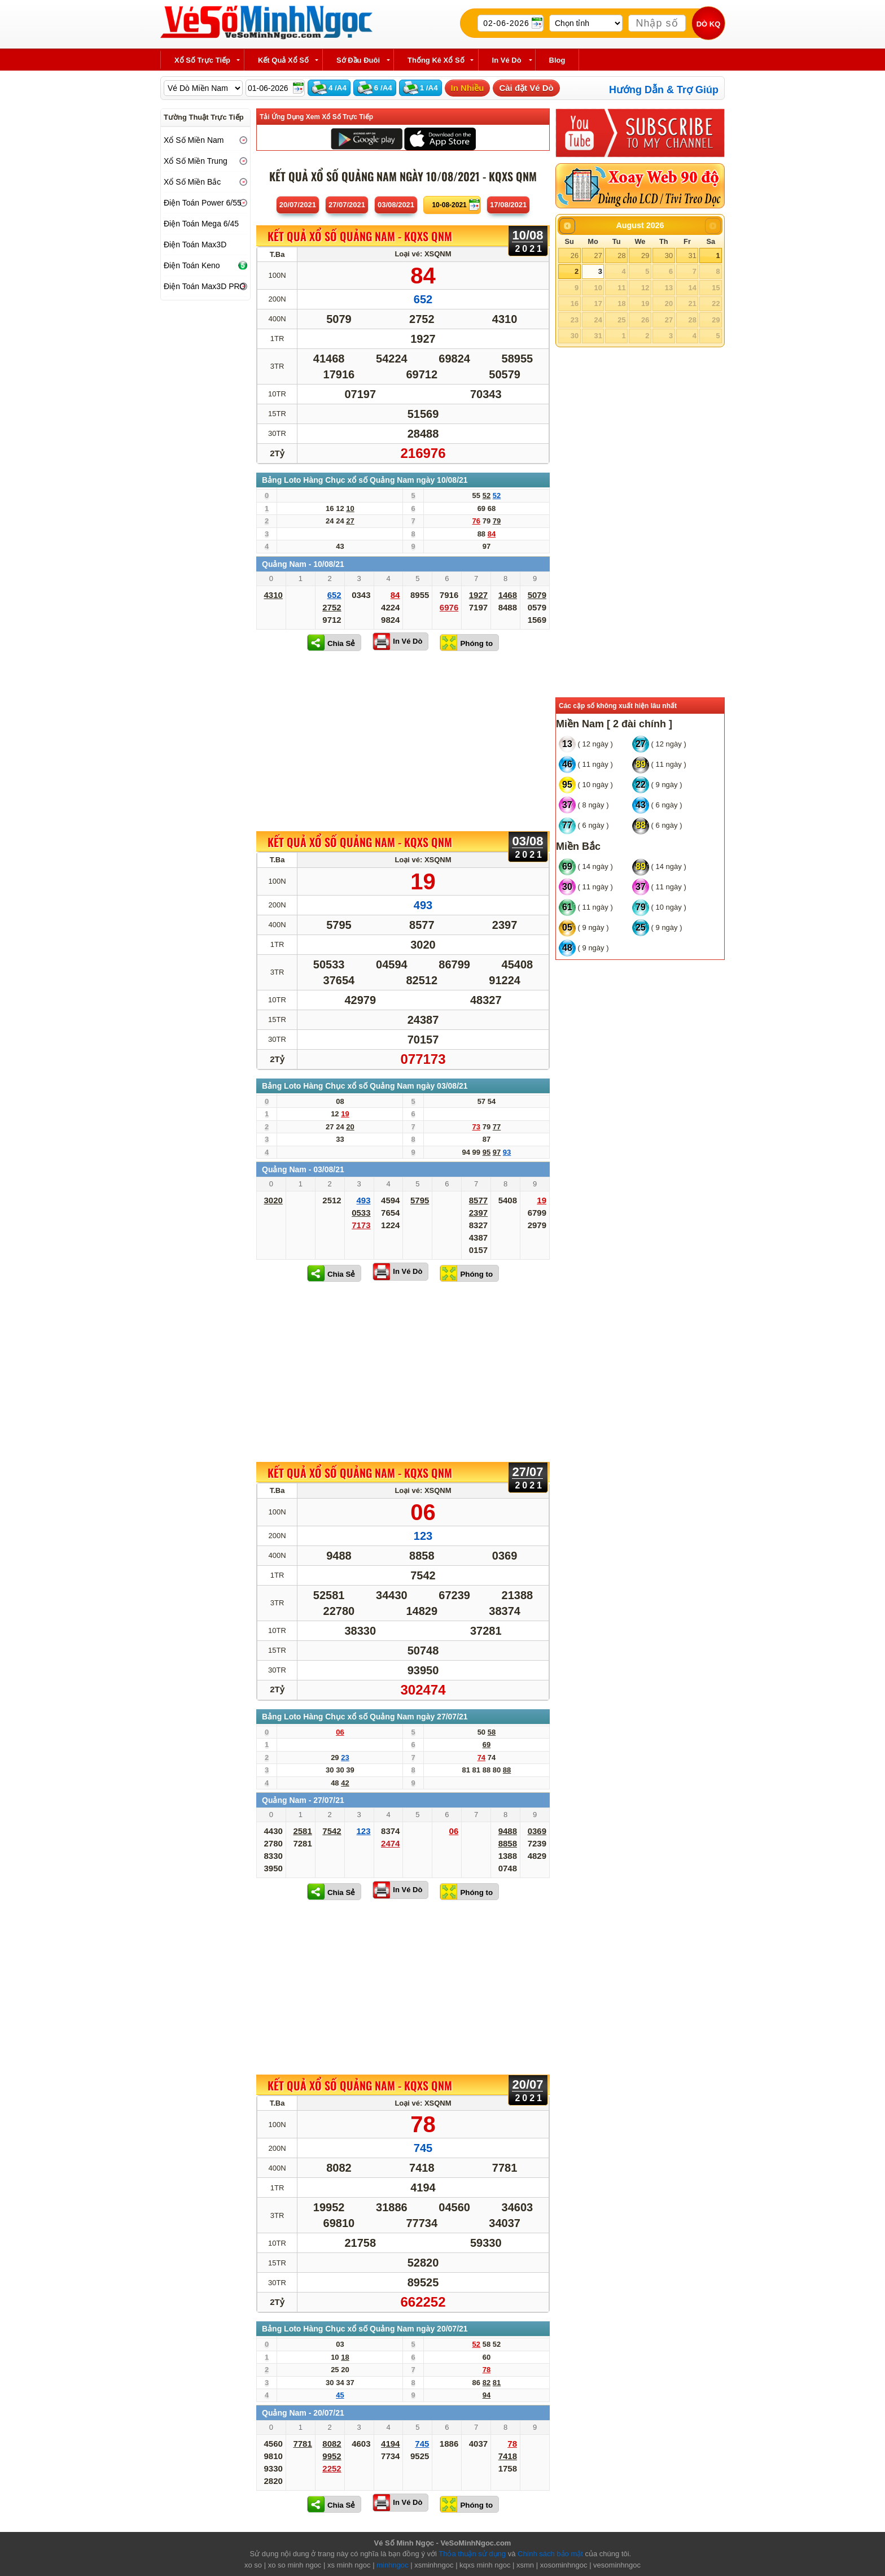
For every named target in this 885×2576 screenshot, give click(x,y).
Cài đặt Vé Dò (526, 88)
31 (692, 255)
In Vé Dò (407, 641)
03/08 (396, 204)
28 (621, 255)
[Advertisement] (403, 741)
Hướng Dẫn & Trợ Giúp (663, 89)
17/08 (508, 204)
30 (669, 255)
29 (645, 255)
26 (575, 255)
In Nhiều (467, 88)
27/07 (346, 204)
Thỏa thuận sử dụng (472, 2553)
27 (598, 255)
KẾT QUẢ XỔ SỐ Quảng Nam (360, 236)
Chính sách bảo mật (550, 2553)
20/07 (297, 204)
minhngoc (392, 2565)
